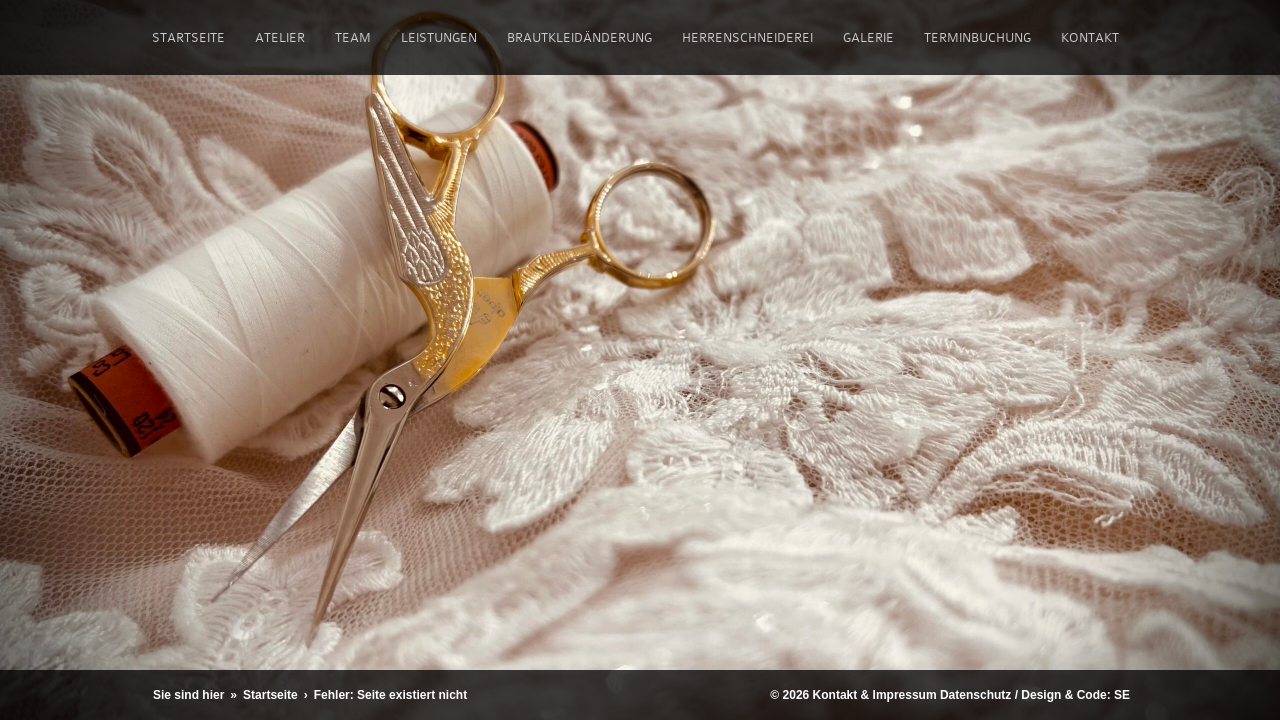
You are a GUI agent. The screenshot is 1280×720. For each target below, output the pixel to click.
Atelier (280, 37)
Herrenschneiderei (747, 37)
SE (1122, 695)
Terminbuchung (977, 37)
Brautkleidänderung (579, 37)
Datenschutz (975, 695)
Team (353, 37)
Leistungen (439, 37)
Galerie (868, 37)
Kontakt (1090, 37)
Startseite (188, 37)
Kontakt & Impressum (875, 695)
